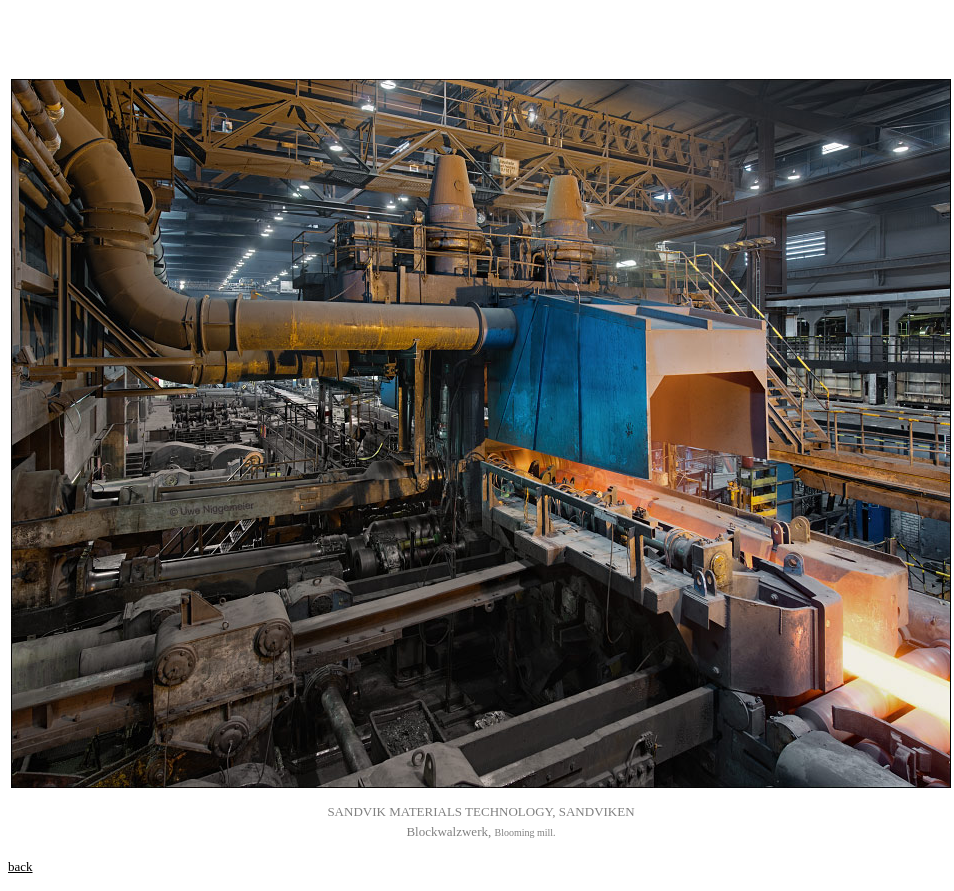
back (20, 866)
